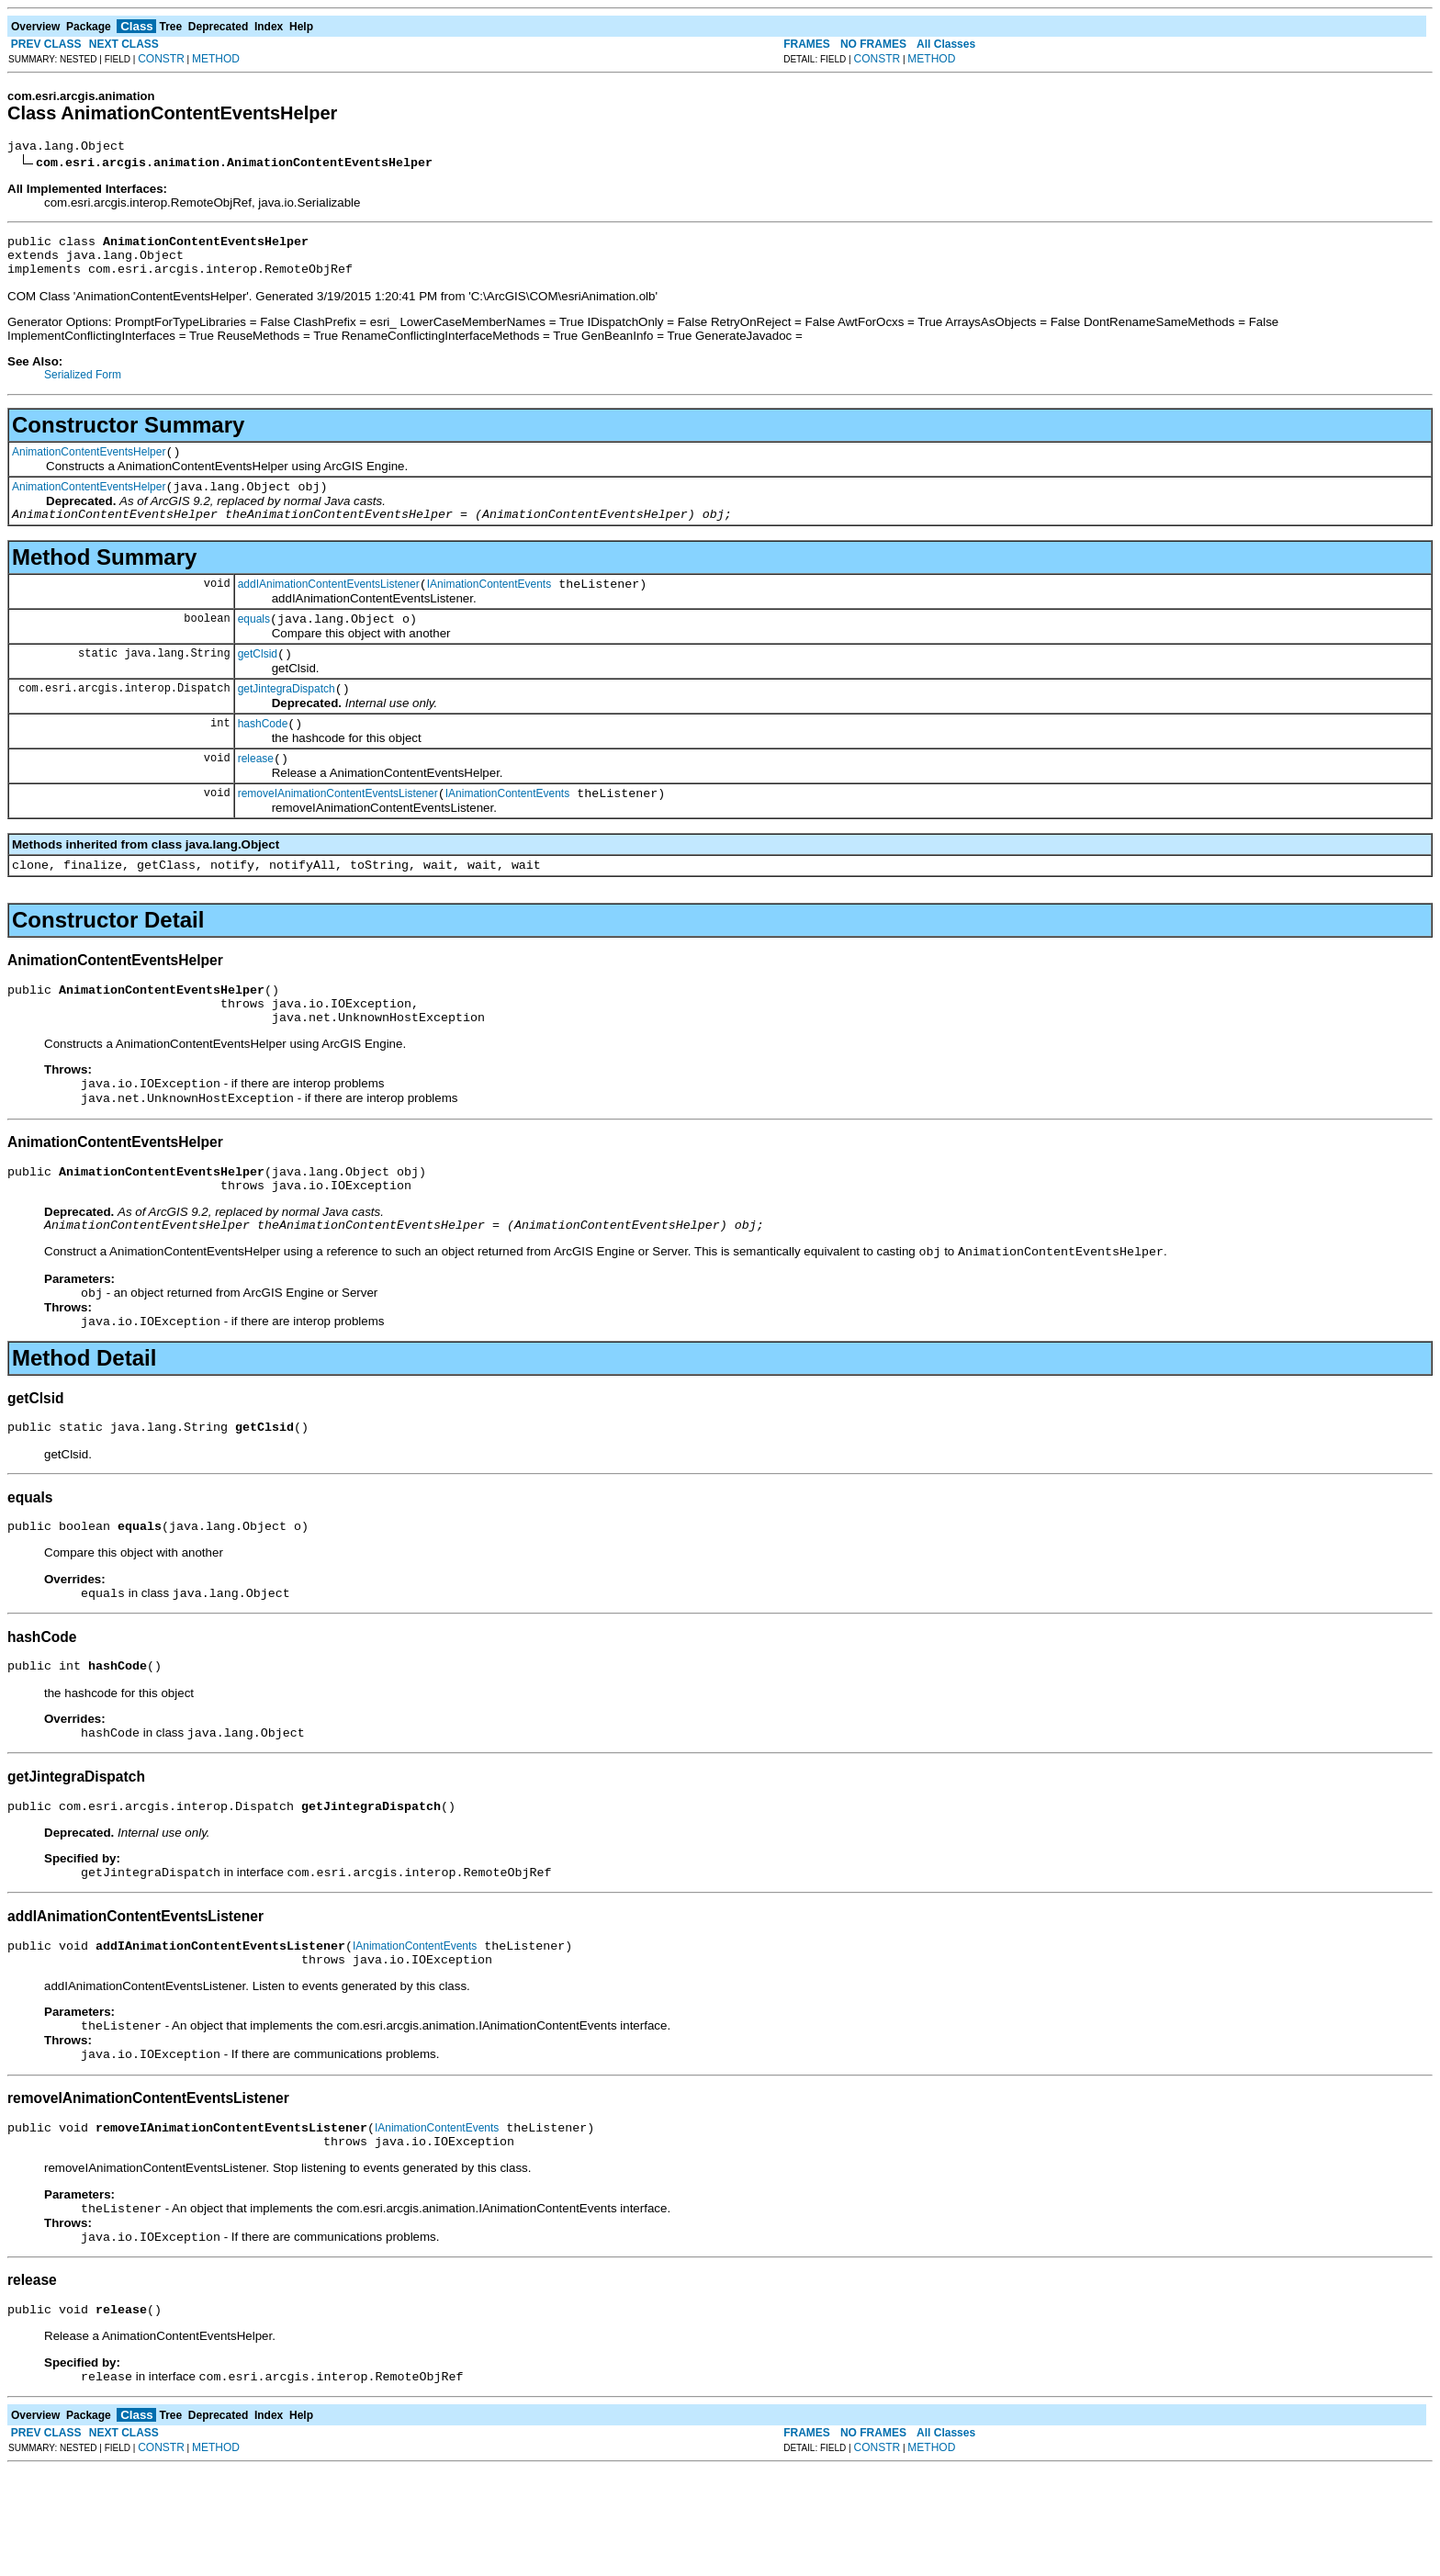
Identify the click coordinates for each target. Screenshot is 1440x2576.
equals (254, 643)
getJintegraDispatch (286, 719)
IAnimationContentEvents (489, 606)
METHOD (216, 58)
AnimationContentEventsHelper (88, 465)
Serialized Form (82, 385)
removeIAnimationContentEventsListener (338, 832)
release (256, 794)
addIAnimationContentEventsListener (329, 606)
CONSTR (161, 58)
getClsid (257, 681)
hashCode (263, 756)
